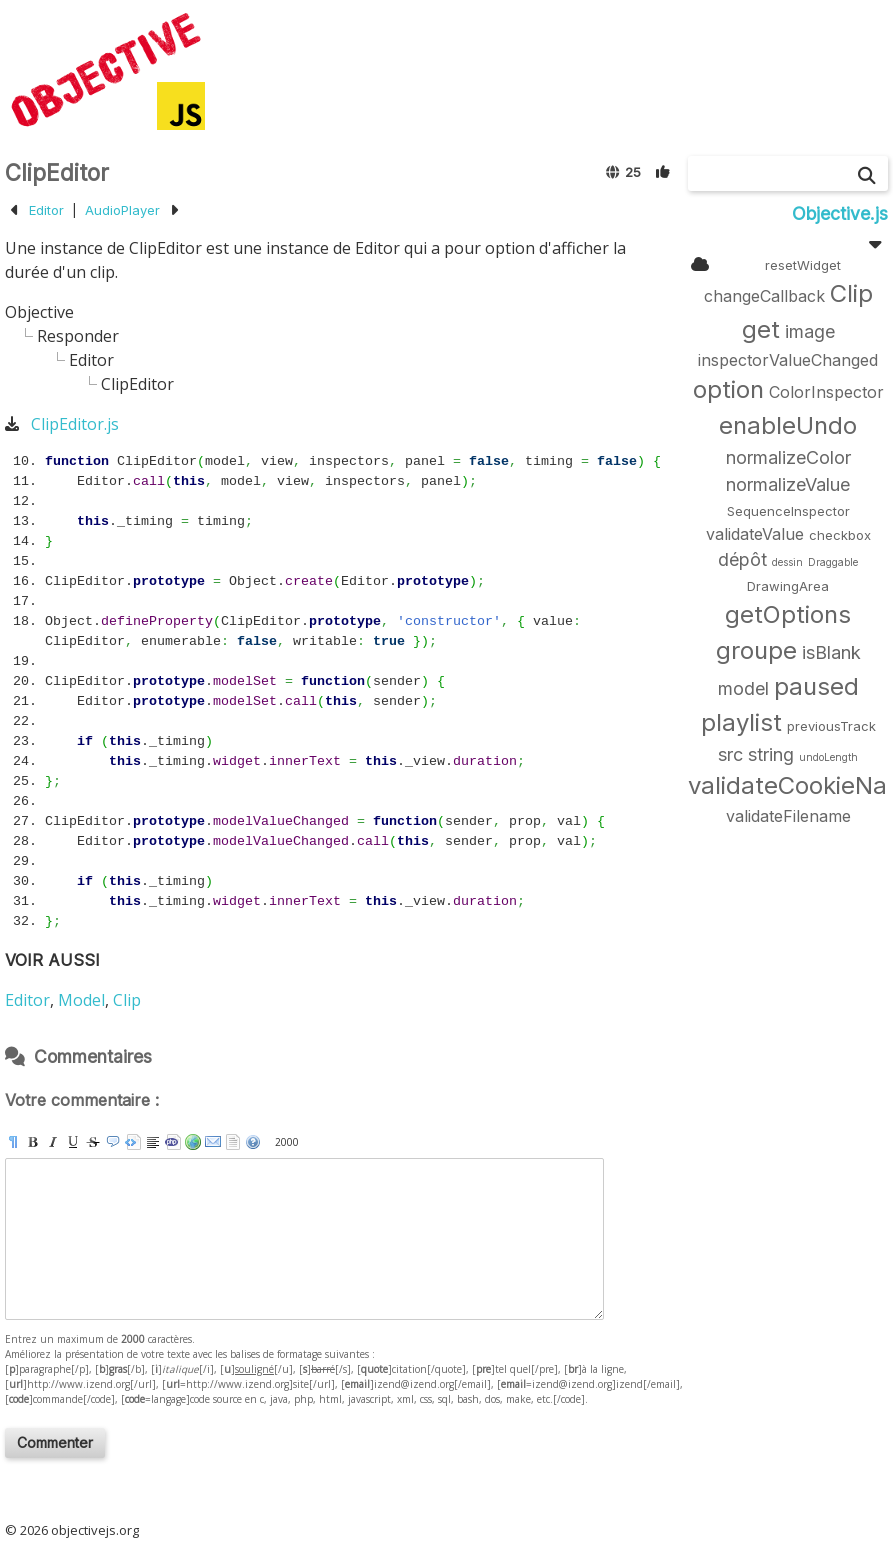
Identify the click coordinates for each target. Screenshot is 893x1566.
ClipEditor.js (75, 424)
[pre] (133, 1142)
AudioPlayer (122, 210)
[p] (13, 1142)
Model (81, 1000)
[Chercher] (867, 175)
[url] (193, 1142)
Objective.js (840, 213)
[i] (53, 1142)
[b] (33, 1142)
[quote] (113, 1142)
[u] (73, 1142)
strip (233, 1142)
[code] (173, 1142)
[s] (93, 1142)
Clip (127, 1000)
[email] (213, 1142)
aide (253, 1142)
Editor (46, 210)
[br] (153, 1142)
